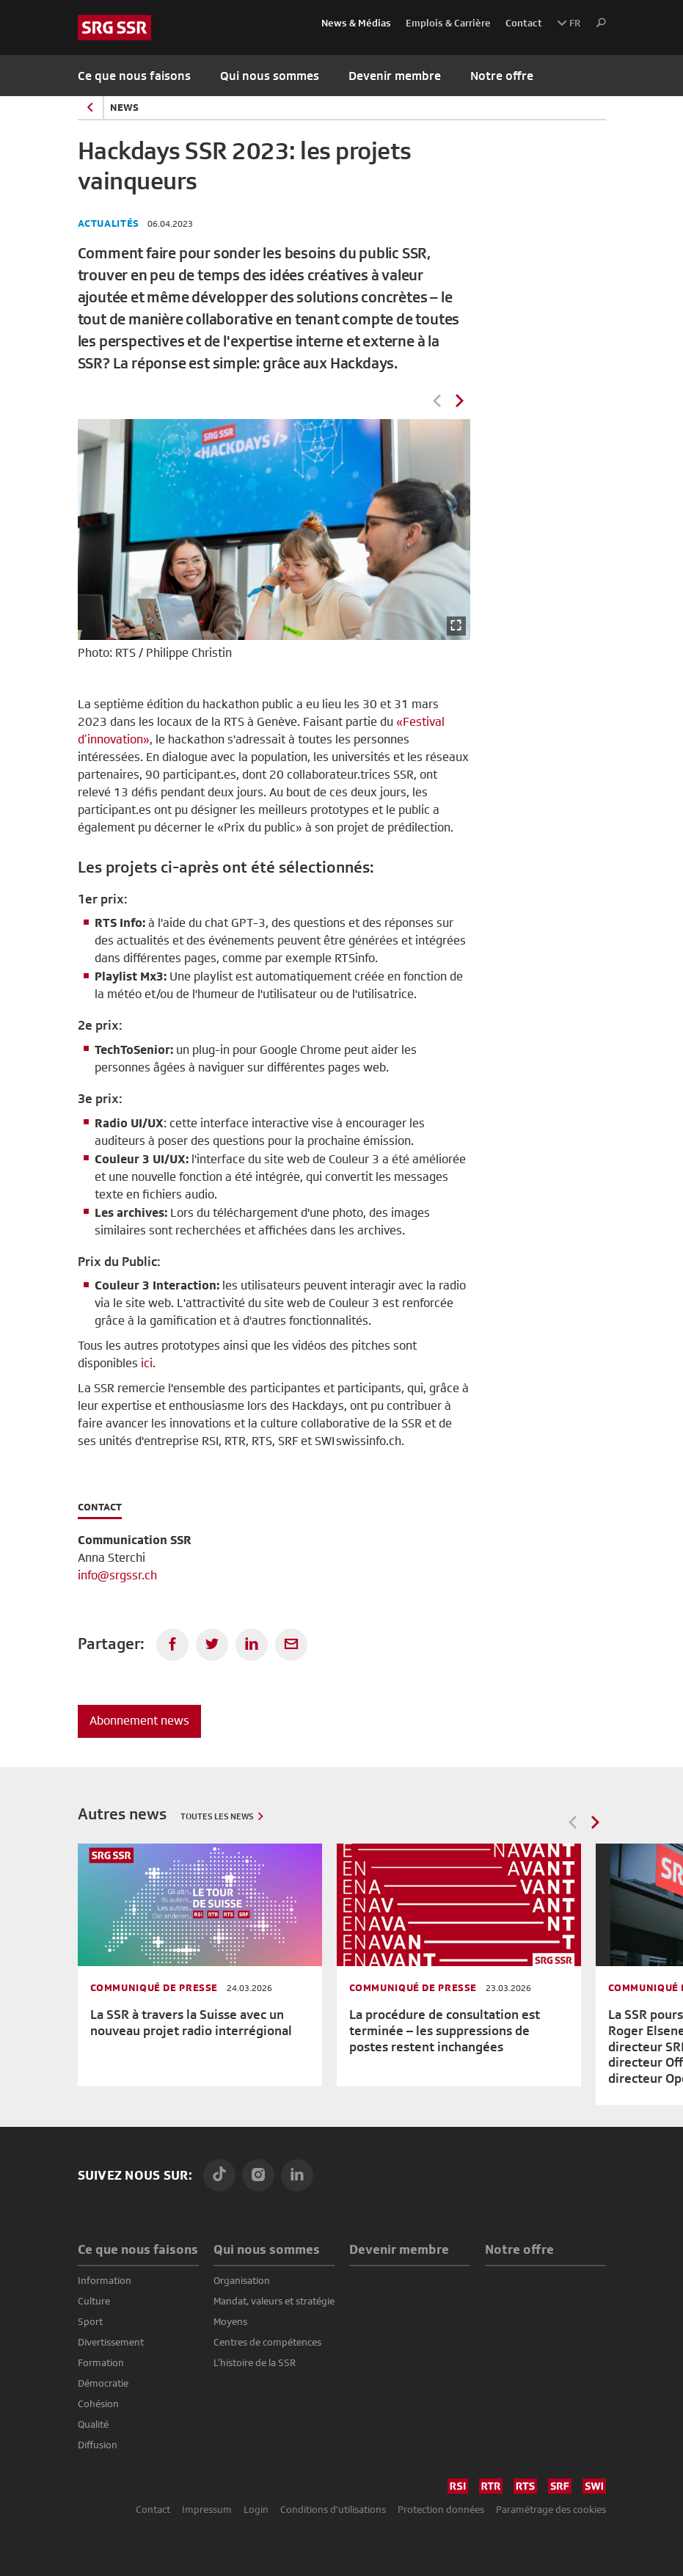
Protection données (441, 2509)
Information (104, 2280)
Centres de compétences (267, 2342)
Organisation (241, 2280)
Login (256, 2509)
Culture (94, 2301)
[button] (597, 23)
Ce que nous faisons (138, 2249)
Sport (90, 2321)
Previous (437, 400)
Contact (523, 23)
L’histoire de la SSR (254, 2362)
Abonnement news (139, 1721)
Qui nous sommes (266, 2249)
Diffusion (97, 2445)
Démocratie (103, 2383)
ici (147, 1363)
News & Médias (356, 23)
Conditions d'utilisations (333, 2509)
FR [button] (569, 23)
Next (459, 400)
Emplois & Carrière (448, 23)
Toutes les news (217, 1816)
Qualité (93, 2424)
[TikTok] (219, 2175)
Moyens (230, 2321)
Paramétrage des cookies (551, 2509)
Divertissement (111, 2342)
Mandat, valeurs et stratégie (274, 2301)
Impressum (207, 2509)
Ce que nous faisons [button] (134, 75)
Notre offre (501, 75)
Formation (101, 2362)
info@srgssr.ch (117, 1575)
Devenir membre (394, 75)
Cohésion (98, 2403)
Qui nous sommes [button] (269, 75)
